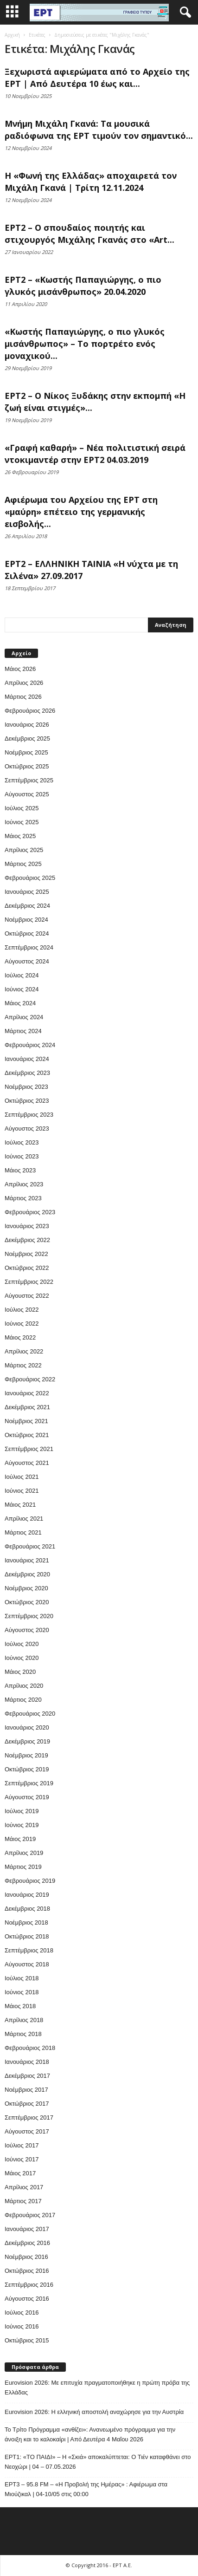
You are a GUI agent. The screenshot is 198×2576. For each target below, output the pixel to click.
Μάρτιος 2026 (23, 696)
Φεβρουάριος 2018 (30, 2047)
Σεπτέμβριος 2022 (29, 1281)
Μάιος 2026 (20, 668)
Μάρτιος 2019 (23, 1866)
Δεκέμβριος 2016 (27, 2242)
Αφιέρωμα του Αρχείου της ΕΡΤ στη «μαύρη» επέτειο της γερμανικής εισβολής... (81, 511)
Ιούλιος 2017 (21, 2145)
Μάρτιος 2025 (23, 863)
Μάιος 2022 (20, 1337)
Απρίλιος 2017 (24, 2187)
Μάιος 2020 (20, 1671)
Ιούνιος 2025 (21, 822)
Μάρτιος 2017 (23, 2201)
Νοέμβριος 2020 (26, 1588)
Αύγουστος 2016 (27, 2298)
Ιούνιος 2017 (21, 2159)
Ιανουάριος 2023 (27, 1226)
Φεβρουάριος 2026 (30, 710)
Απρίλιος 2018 (24, 2020)
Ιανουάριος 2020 (27, 1727)
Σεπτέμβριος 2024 (29, 947)
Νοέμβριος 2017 (26, 2089)
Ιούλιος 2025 (21, 808)
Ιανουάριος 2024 (27, 1058)
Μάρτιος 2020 (23, 1699)
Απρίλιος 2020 (24, 1685)
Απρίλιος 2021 (24, 1518)
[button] (183, 12)
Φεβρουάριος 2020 (30, 1713)
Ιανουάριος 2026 (27, 724)
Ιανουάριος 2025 (27, 891)
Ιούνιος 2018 (21, 1992)
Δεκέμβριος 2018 (27, 1908)
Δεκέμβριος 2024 (27, 905)
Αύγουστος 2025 (27, 794)
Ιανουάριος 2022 (27, 1393)
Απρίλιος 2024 (24, 1017)
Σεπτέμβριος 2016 (29, 2284)
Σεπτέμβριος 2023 (29, 1114)
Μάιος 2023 (20, 1170)
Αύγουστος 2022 (27, 1295)
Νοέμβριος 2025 (26, 752)
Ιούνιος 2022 (21, 1323)
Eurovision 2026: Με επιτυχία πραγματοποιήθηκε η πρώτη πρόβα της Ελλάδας (97, 2387)
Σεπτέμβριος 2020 (29, 1616)
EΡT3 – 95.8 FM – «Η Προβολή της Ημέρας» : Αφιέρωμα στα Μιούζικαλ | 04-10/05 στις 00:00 (86, 2489)
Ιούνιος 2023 (21, 1156)
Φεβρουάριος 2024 (30, 1044)
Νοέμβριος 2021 (26, 1421)
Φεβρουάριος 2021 (30, 1546)
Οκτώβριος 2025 (27, 766)
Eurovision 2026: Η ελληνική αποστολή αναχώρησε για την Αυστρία (94, 2411)
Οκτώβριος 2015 (27, 2340)
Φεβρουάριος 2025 (30, 877)
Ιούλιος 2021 (21, 1476)
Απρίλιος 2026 (24, 682)
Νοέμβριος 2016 (26, 2256)
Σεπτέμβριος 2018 (29, 1950)
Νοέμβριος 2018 (26, 1922)
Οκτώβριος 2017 (27, 2103)
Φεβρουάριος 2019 (30, 1880)
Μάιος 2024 (20, 1003)
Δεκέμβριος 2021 (27, 1407)
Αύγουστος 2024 (27, 961)
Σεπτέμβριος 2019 (29, 1783)
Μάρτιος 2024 (23, 1031)
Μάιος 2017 (20, 2173)
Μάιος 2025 (20, 836)
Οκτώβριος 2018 (27, 1936)
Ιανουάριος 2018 (27, 2061)
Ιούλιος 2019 (21, 1811)
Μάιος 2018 (20, 2006)
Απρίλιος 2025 (24, 849)
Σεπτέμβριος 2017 (29, 2117)
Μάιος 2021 (20, 1504)
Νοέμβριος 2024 (26, 919)
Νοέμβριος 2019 (26, 1755)
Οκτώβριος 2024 (27, 933)
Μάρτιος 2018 (23, 2033)
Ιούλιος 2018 (21, 1978)
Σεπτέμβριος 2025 (29, 780)
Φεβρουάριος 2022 (30, 1379)
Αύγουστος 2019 (27, 1797)
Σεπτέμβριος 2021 (29, 1448)
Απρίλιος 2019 (24, 1852)
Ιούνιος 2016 (21, 2326)
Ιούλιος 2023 (21, 1142)
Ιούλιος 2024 (21, 975)
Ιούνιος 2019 (21, 1824)
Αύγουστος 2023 (27, 1128)
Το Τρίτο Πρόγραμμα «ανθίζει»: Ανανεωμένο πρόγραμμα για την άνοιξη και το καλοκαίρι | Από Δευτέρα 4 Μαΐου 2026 (90, 2434)
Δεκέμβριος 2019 (27, 1741)
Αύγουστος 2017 (27, 2131)
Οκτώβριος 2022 (27, 1267)
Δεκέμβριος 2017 (27, 2075)
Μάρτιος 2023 (23, 1198)
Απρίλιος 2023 (24, 1184)
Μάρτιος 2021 (23, 1532)
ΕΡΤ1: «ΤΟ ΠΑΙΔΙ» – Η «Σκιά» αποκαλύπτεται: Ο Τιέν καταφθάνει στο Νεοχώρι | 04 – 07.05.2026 (98, 2461)
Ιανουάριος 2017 (27, 2228)
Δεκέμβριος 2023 (27, 1072)
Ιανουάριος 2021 (27, 1560)
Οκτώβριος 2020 (27, 1602)
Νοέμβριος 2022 (26, 1253)
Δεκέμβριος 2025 (27, 738)
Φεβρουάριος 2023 (30, 1212)
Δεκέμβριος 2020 (27, 1574)
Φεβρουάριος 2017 (30, 2215)
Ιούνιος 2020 (21, 1657)
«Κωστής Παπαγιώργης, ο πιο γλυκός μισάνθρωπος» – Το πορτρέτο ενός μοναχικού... (85, 343)
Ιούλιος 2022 (21, 1309)
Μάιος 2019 (20, 1838)
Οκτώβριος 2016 (27, 2270)
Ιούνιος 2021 (21, 1490)
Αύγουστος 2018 (27, 1964)
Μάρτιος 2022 (23, 1365)
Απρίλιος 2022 (24, 1351)
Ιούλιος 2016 (21, 2312)
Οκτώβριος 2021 (27, 1434)
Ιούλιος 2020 (21, 1643)
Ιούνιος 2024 (21, 989)
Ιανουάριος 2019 (27, 1894)
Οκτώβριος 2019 (27, 1769)
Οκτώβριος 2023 (27, 1100)
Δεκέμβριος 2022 (27, 1239)
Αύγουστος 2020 (27, 1629)
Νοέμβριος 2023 (26, 1086)
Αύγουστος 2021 (27, 1462)
